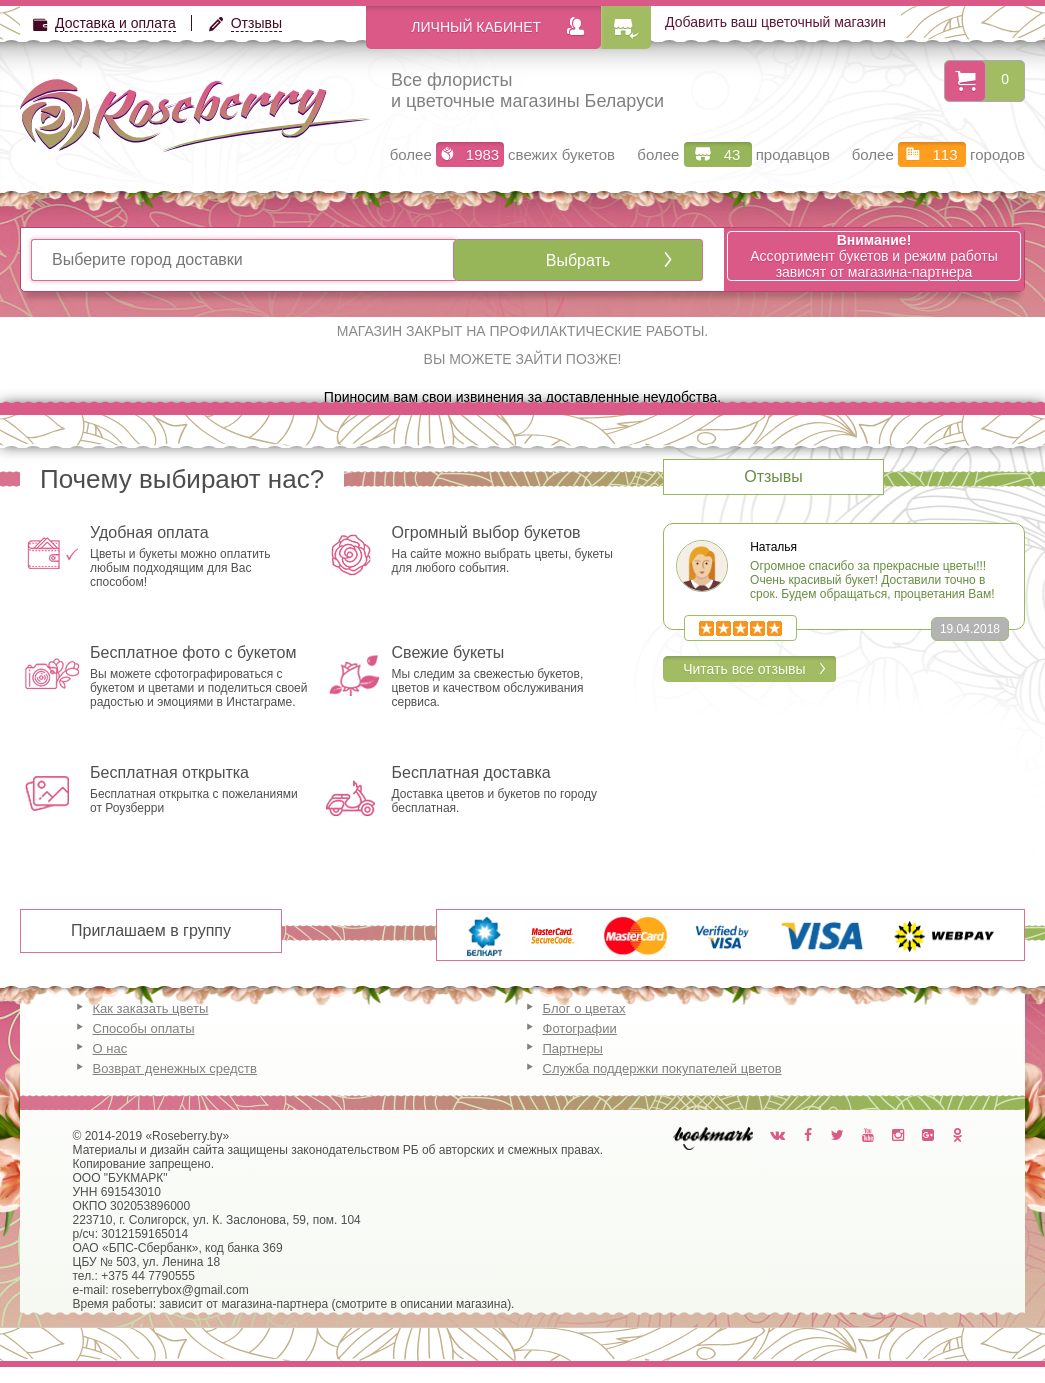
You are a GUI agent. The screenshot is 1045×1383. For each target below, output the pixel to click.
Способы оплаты (144, 1028)
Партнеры (573, 1048)
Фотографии (580, 1028)
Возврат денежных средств (175, 1068)
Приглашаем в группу (151, 930)
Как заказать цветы (151, 1008)
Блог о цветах (584, 1008)
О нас (110, 1048)
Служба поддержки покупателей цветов (662, 1068)
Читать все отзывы (744, 669)
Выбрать (578, 260)
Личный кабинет (476, 27)
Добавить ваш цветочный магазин (775, 22)
